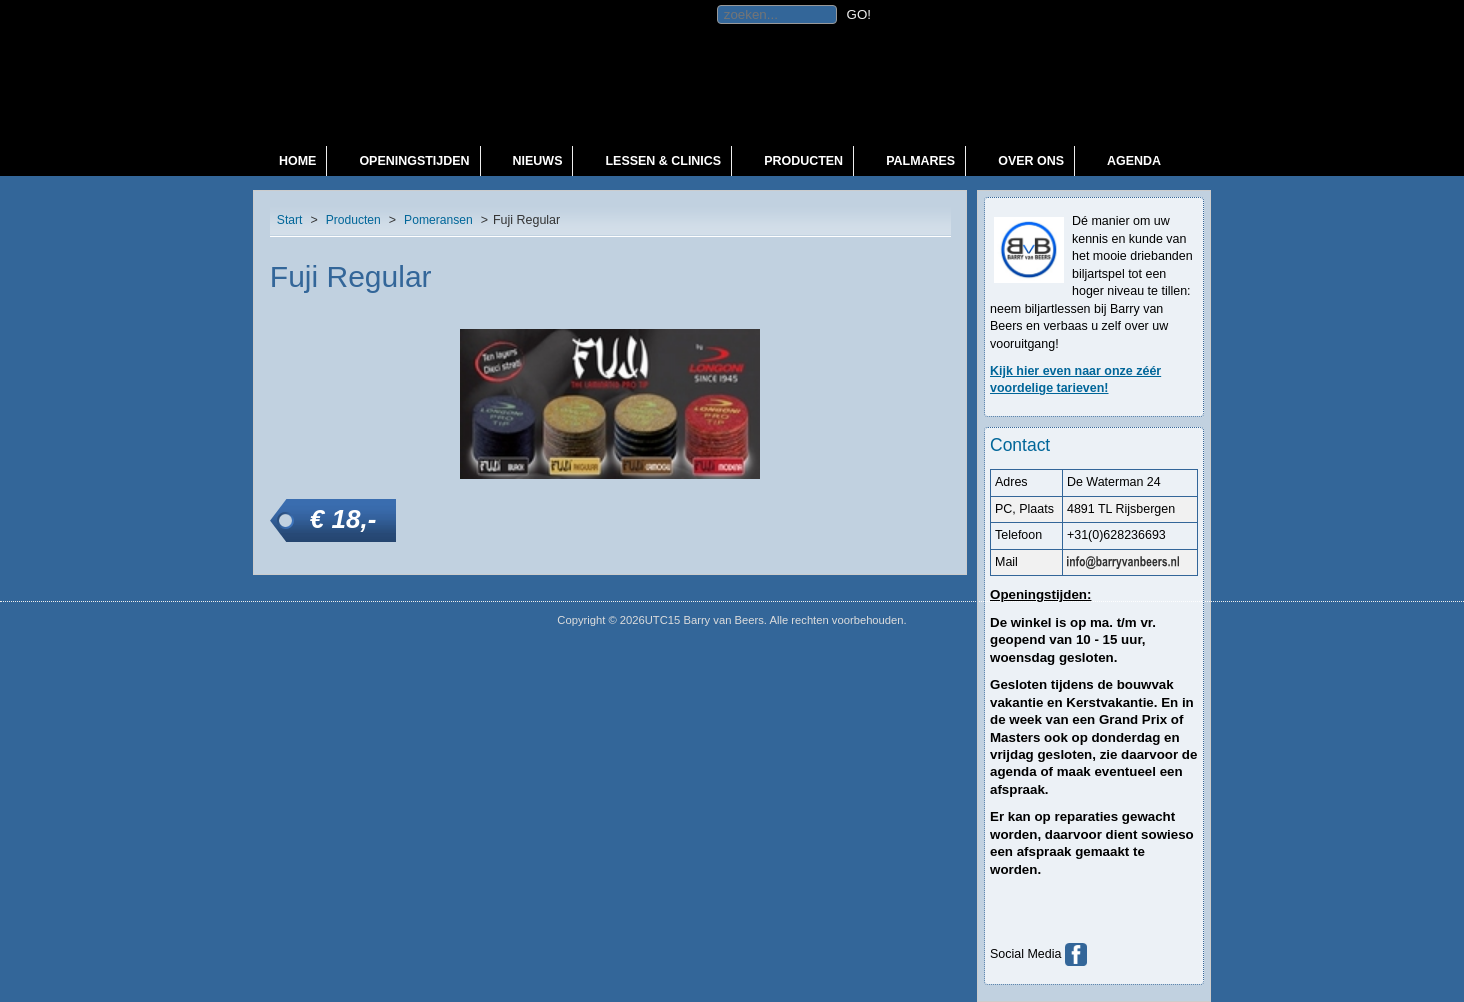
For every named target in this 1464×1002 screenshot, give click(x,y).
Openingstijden (414, 161)
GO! (859, 14)
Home (297, 161)
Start (290, 220)
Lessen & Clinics (663, 161)
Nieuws (538, 161)
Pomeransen (438, 220)
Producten (803, 161)
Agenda (1134, 161)
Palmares (920, 161)
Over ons (1031, 161)
